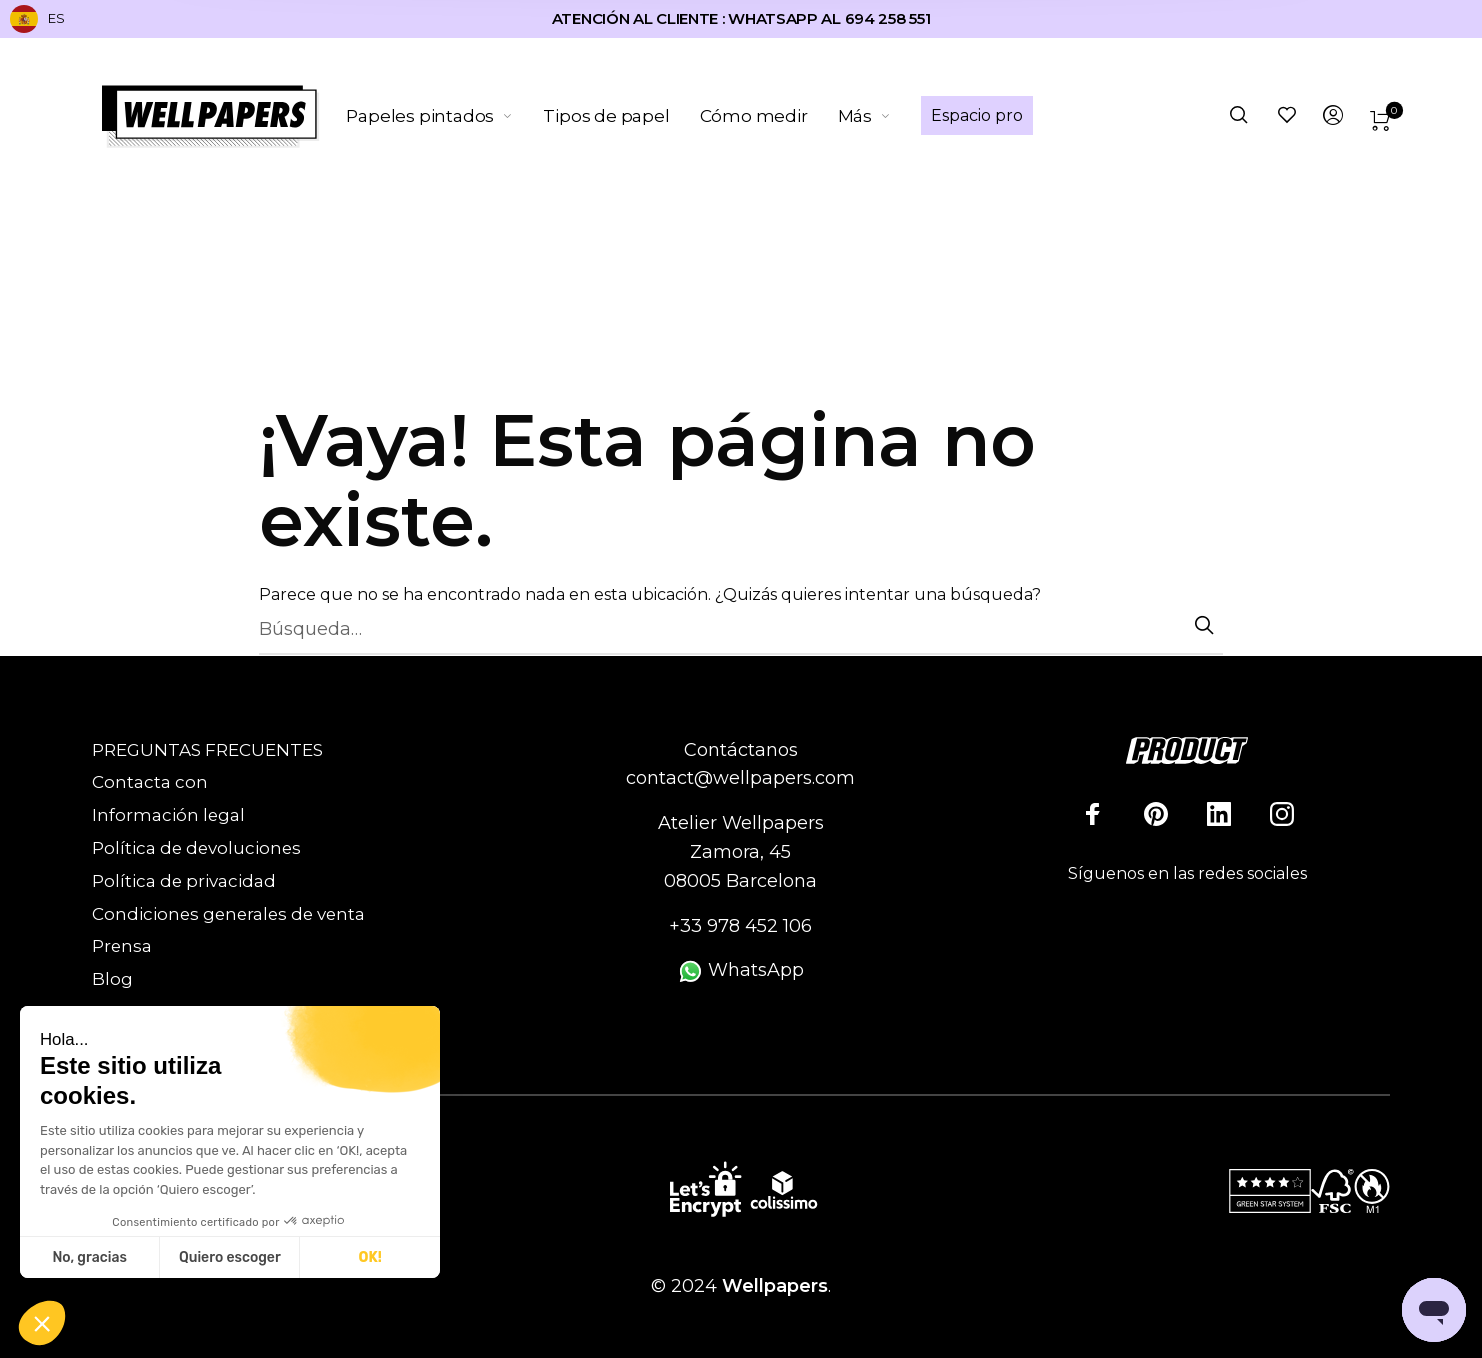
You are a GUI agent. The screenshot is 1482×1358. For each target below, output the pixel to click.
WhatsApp (741, 970)
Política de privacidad (184, 881)
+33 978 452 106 (740, 926)
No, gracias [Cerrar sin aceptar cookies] (89, 1257)
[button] (42, 1324)
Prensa (122, 946)
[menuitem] (445, 116)
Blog (112, 979)
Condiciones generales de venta (228, 914)
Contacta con (150, 782)
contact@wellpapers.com (740, 778)
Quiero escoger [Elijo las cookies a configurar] (230, 1257)
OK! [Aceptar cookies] (370, 1257)
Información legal (168, 815)
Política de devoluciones (196, 848)
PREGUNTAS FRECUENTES (207, 750)
